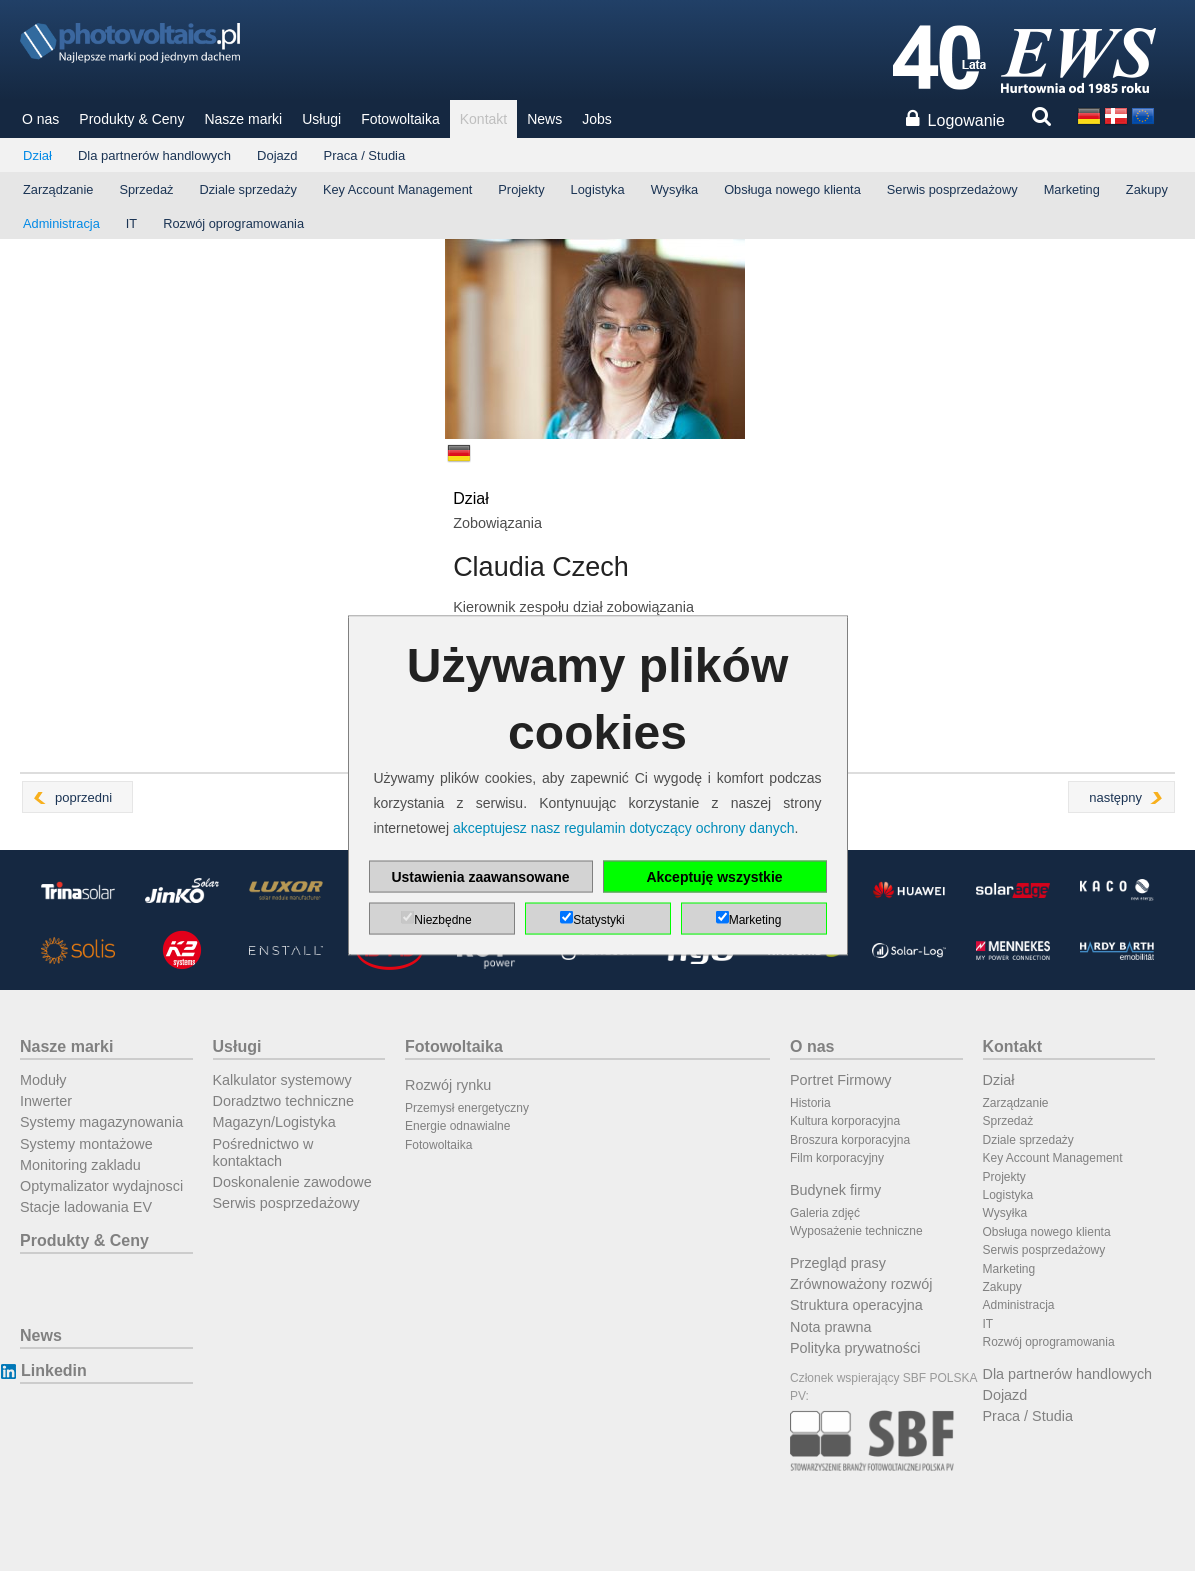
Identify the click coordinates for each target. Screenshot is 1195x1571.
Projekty (521, 189)
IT (131, 223)
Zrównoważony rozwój (861, 1284)
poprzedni (83, 797)
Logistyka (598, 189)
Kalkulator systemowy (282, 1080)
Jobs (597, 119)
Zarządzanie (58, 189)
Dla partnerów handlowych (154, 155)
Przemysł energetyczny (467, 1108)
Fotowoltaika (400, 119)
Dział (37, 155)
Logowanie (966, 120)
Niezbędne (442, 920)
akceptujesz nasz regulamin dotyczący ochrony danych (624, 828)
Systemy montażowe (86, 1144)
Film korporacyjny (837, 1158)
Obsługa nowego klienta (792, 189)
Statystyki (598, 920)
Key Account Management (397, 189)
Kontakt (483, 119)
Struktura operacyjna (856, 1305)
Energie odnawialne (457, 1126)
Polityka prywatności (855, 1348)
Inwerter (46, 1101)
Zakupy (1147, 189)
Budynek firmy (835, 1190)
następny (1115, 797)
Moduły (43, 1080)
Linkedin (53, 1370)
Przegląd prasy (838, 1263)
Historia (810, 1103)
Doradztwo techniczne (284, 1101)
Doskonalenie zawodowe (292, 1182)
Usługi (321, 119)
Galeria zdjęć (825, 1213)
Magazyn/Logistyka (274, 1122)
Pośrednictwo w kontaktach (263, 1152)
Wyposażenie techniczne (856, 1231)
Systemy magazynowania (101, 1122)
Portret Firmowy (841, 1080)
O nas (40, 119)
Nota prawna (831, 1327)
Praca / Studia (365, 155)
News (544, 119)
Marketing (1072, 189)
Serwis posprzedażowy (952, 189)
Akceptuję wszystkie (714, 877)
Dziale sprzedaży (247, 189)
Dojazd (277, 155)
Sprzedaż (146, 189)
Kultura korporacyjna (845, 1121)
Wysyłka (675, 189)
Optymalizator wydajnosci (101, 1186)
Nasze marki (243, 119)
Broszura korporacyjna (850, 1140)
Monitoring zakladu (80, 1165)
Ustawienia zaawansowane (480, 877)
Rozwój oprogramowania (233, 223)
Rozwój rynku (448, 1085)
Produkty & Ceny (131, 119)
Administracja (61, 223)
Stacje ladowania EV (86, 1207)
